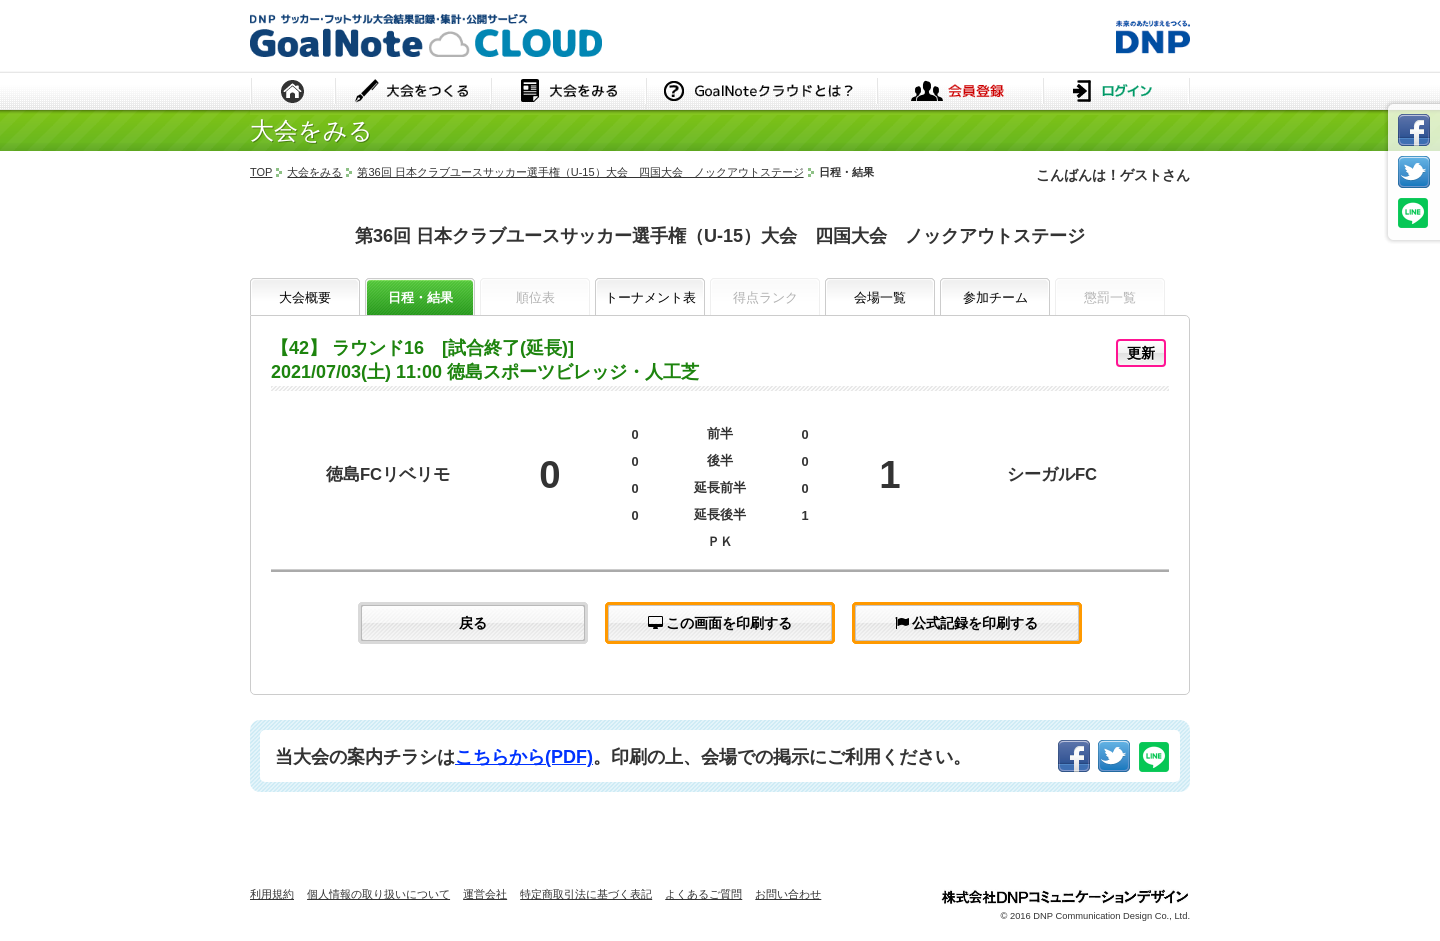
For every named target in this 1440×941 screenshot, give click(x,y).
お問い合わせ (788, 894)
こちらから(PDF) (524, 757)
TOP (261, 172)
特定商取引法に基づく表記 (586, 894)
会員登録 (960, 92)
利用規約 (272, 894)
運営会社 (485, 894)
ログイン (1116, 92)
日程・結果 (420, 297)
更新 (1141, 353)
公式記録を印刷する (967, 623)
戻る (473, 623)
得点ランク (765, 297)
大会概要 (305, 297)
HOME (293, 92)
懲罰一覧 (1110, 297)
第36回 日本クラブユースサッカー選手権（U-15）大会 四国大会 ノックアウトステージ (580, 172)
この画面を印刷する (720, 623)
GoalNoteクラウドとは (761, 92)
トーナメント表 (650, 297)
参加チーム (995, 297)
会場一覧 (880, 297)
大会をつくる (413, 92)
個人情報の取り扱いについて (378, 894)
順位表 (535, 297)
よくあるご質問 (703, 894)
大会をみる (568, 92)
